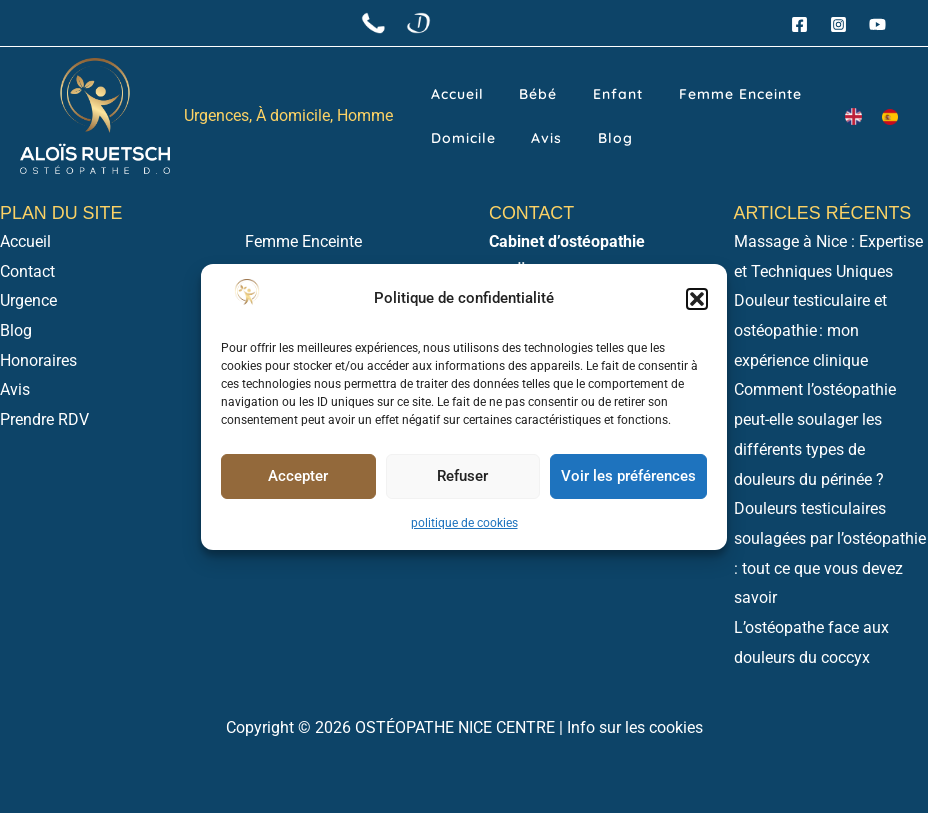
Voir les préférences (628, 476)
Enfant (564, 88)
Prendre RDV (44, 419)
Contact (27, 271)
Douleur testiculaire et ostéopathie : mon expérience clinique (810, 330)
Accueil (446, 88)
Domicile (772, 88)
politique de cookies (464, 523)
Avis (435, 144)
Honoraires (38, 360)
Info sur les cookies (635, 727)
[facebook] (802, 24)
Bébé (506, 88)
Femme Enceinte (664, 88)
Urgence (28, 300)
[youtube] (880, 24)
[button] (697, 299)
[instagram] (841, 24)
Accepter (298, 476)
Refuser (462, 476)
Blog (482, 144)
